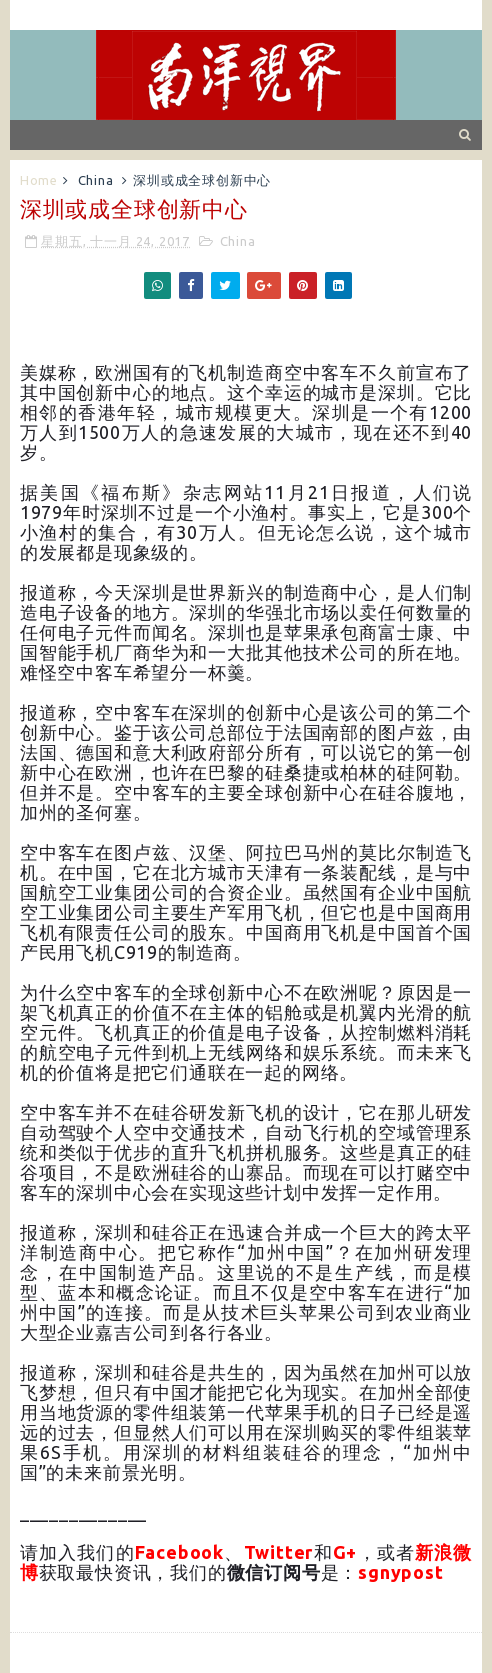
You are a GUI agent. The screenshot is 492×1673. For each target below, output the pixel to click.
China (96, 180)
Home (39, 180)
